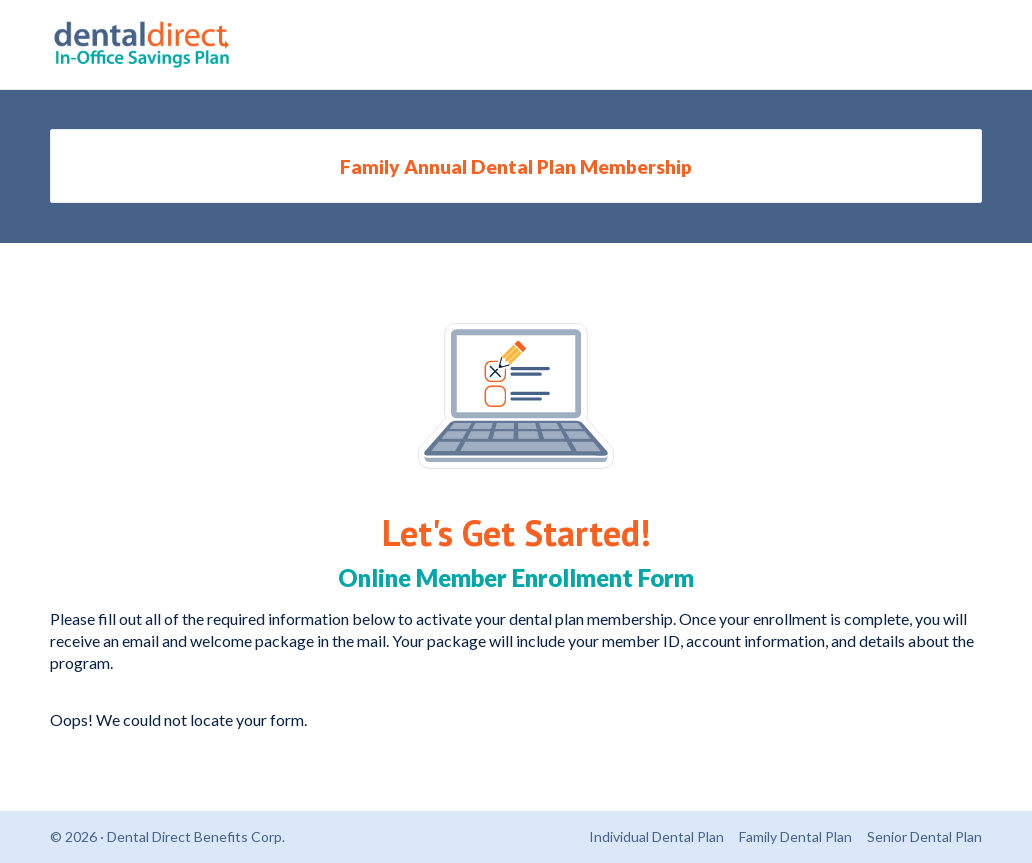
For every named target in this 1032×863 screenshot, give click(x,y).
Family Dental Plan (795, 836)
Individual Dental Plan (656, 836)
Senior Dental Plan (924, 836)
